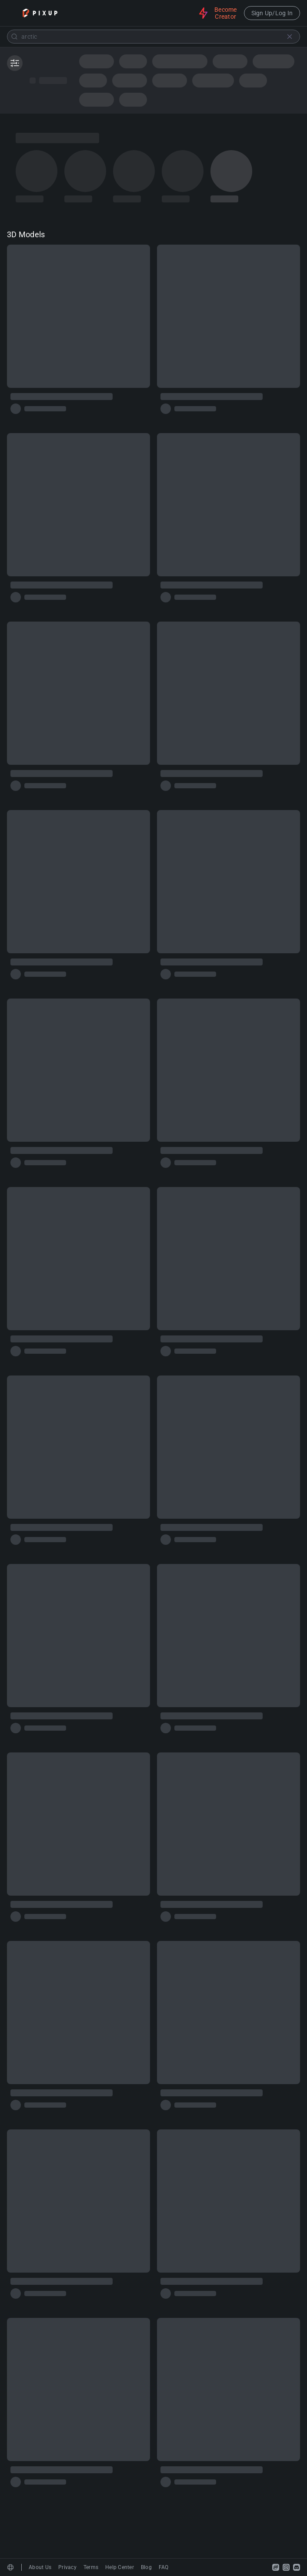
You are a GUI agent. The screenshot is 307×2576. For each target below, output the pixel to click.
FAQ (164, 2567)
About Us (40, 2567)
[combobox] (153, 37)
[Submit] (14, 36)
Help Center (119, 2567)
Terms (90, 2567)
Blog (146, 2567)
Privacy (67, 2567)
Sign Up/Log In (272, 13)
